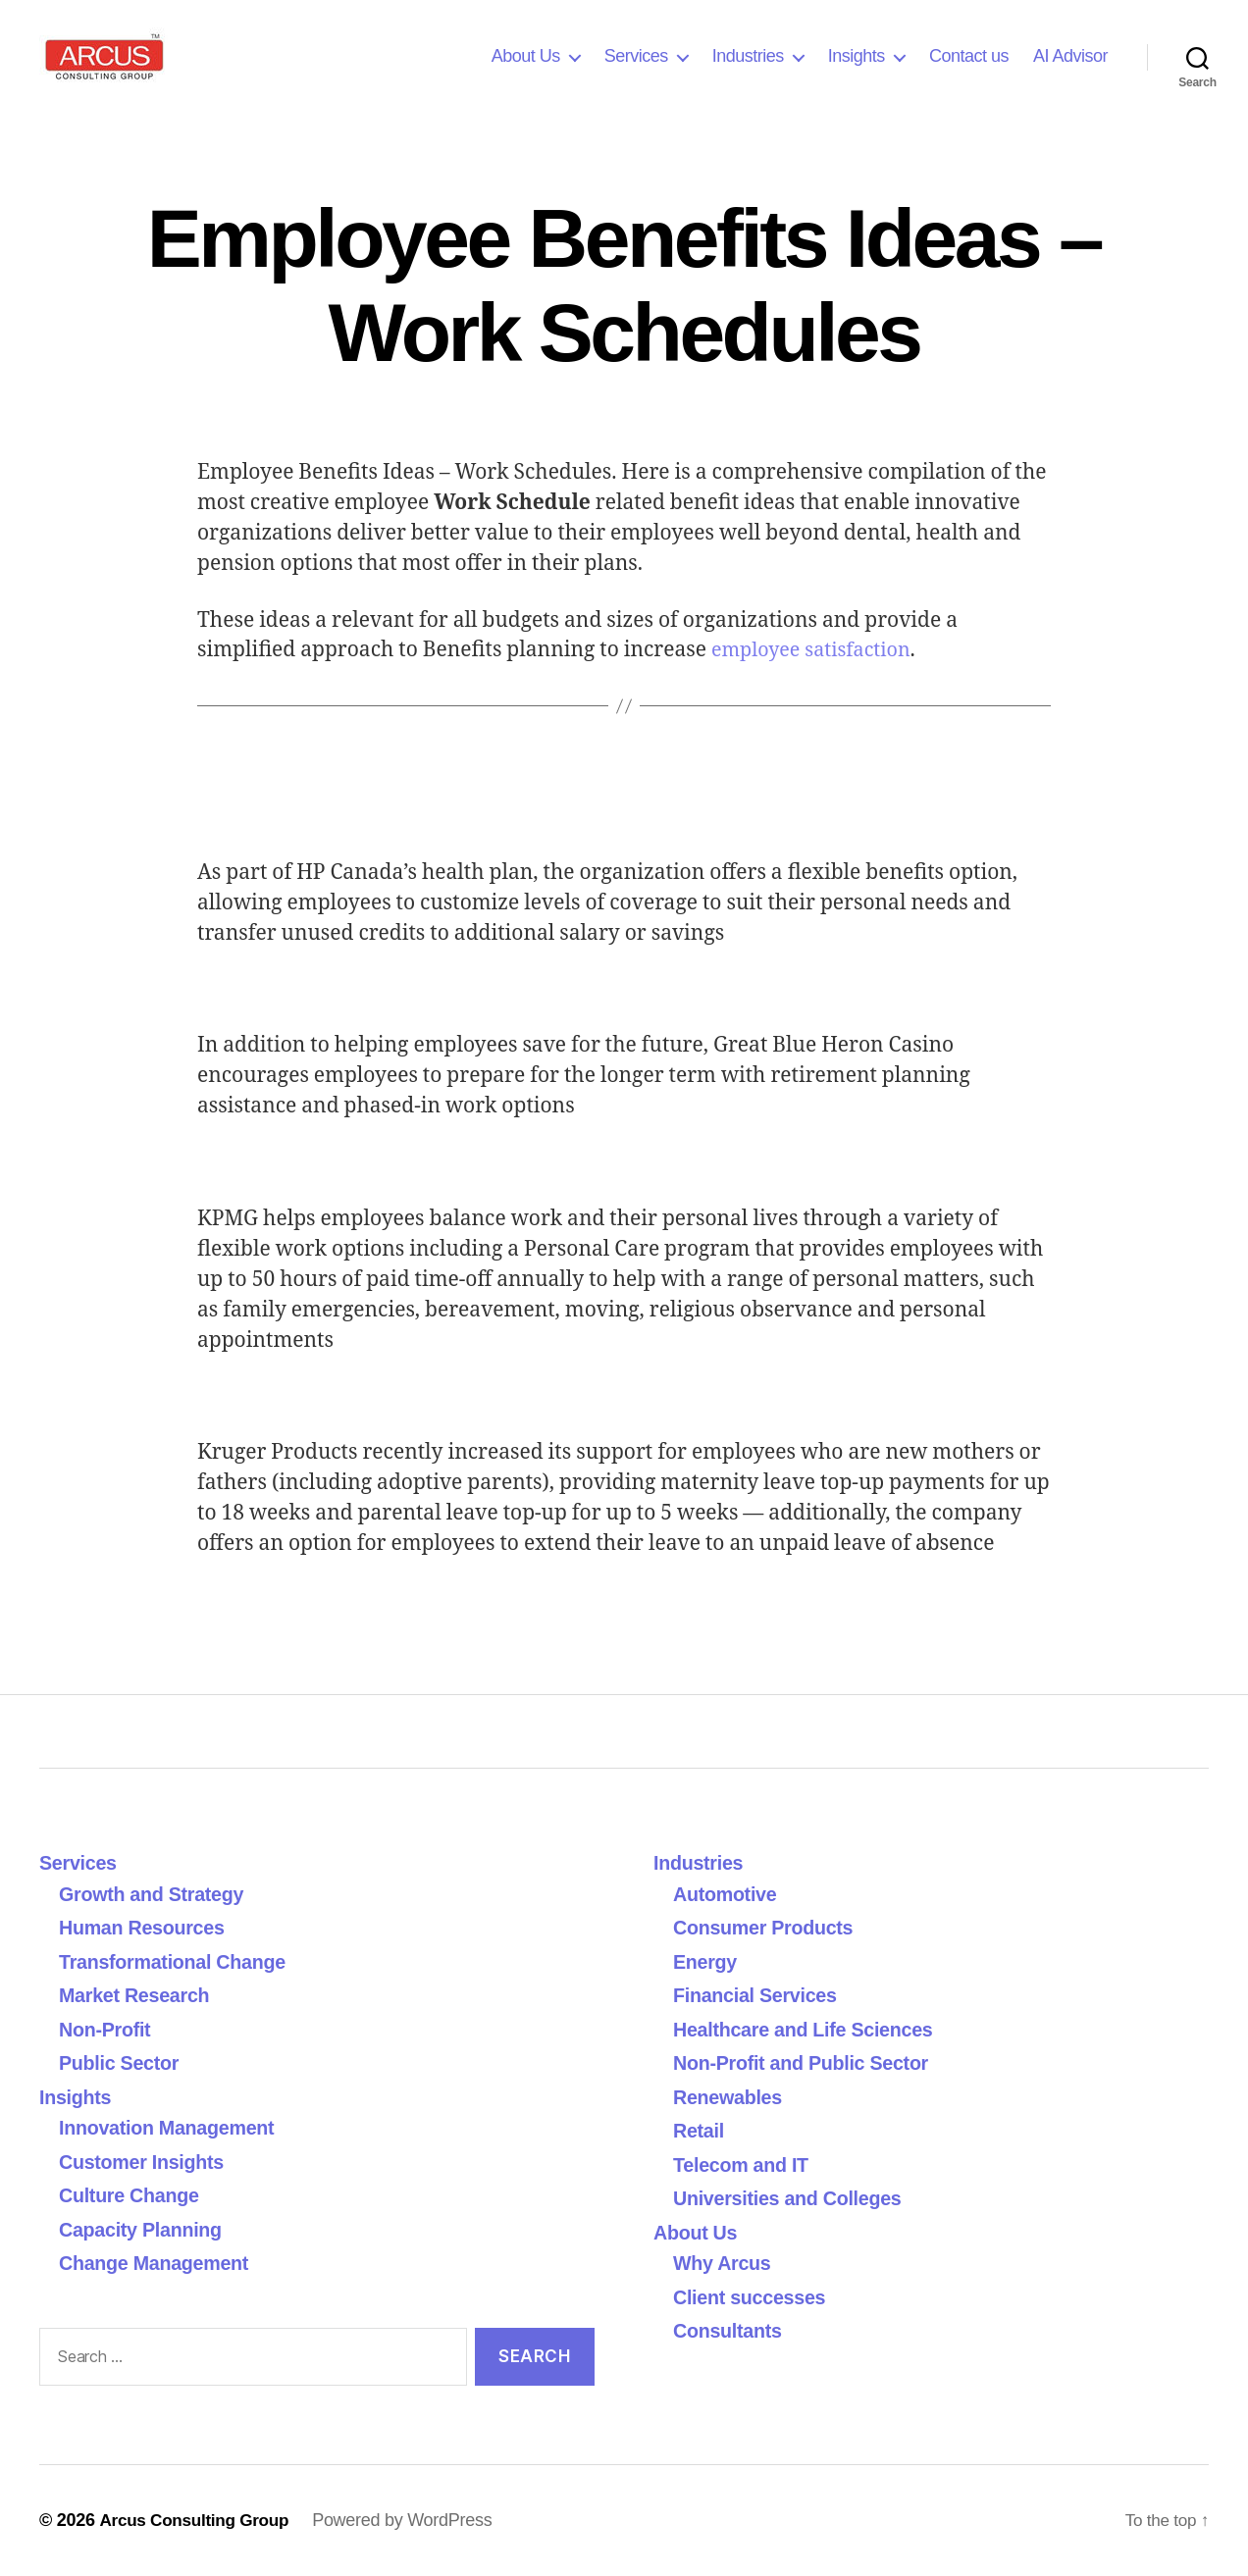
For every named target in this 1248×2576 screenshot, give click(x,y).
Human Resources (147, 1927)
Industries (748, 56)
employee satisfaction (817, 650)
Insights (856, 56)
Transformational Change (180, 1961)
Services (636, 56)
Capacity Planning (146, 2229)
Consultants (731, 2330)
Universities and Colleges (795, 2198)
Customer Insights (152, 2161)
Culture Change (134, 2195)
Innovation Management (174, 2127)
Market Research (139, 1995)
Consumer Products (769, 1927)
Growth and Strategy (157, 1893)
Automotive (728, 1893)
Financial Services (760, 1995)
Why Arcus (725, 2262)
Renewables (731, 2097)
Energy (707, 1961)
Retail (700, 2130)
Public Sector (123, 2062)
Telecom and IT (745, 2164)
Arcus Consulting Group (198, 2520)
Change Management (160, 2262)
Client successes (754, 2297)
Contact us (969, 56)
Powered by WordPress (411, 2520)
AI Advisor (1070, 56)
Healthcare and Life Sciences (812, 2029)
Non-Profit (108, 2029)
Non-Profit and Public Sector (809, 2062)
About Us (526, 56)
